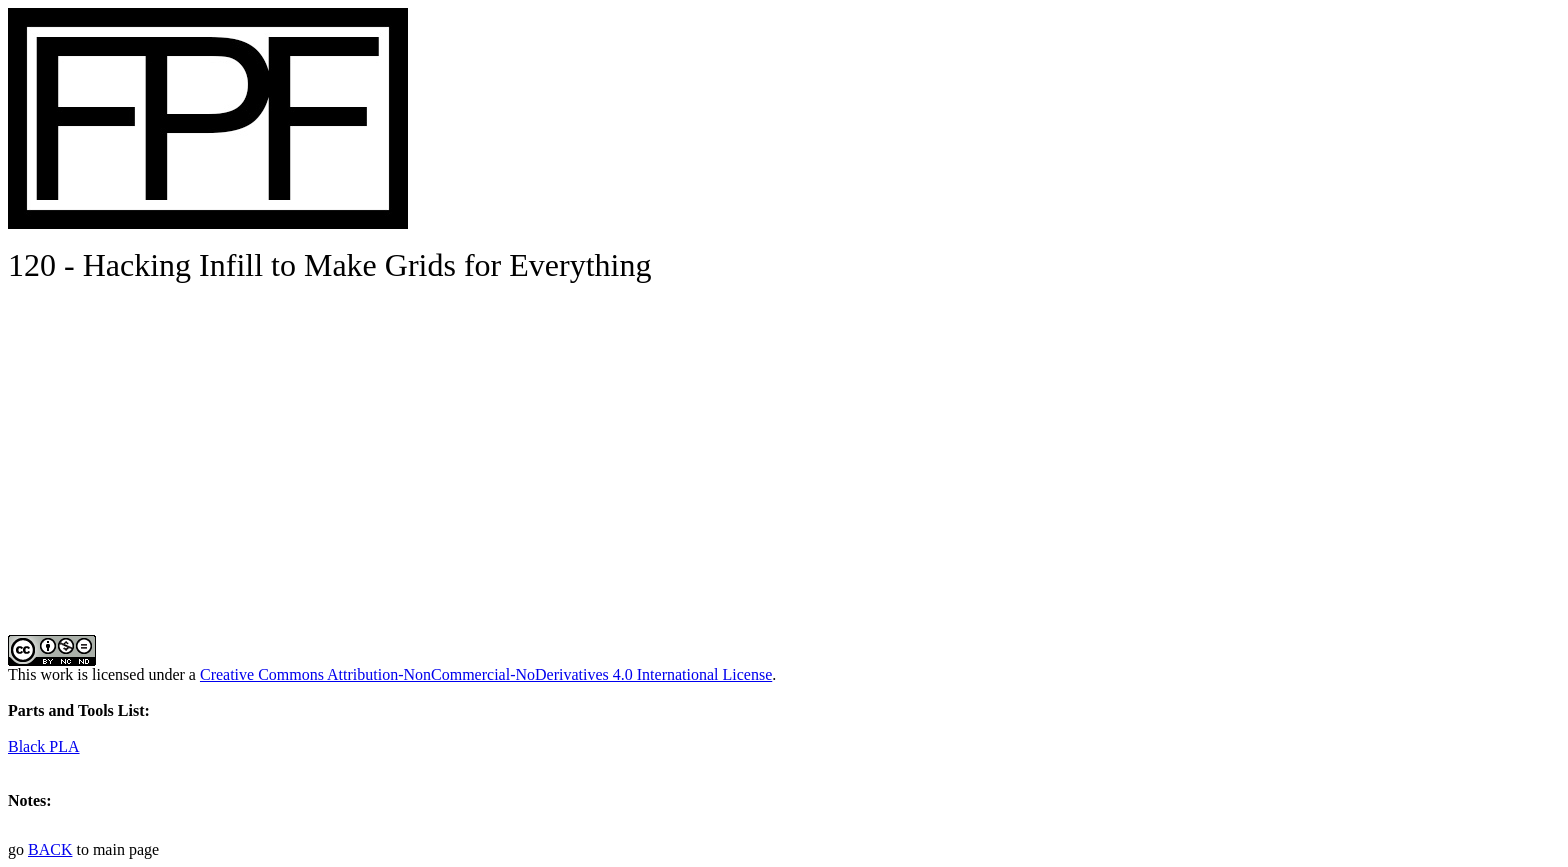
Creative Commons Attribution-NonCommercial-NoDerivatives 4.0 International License (486, 674)
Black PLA (44, 746)
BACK (50, 849)
